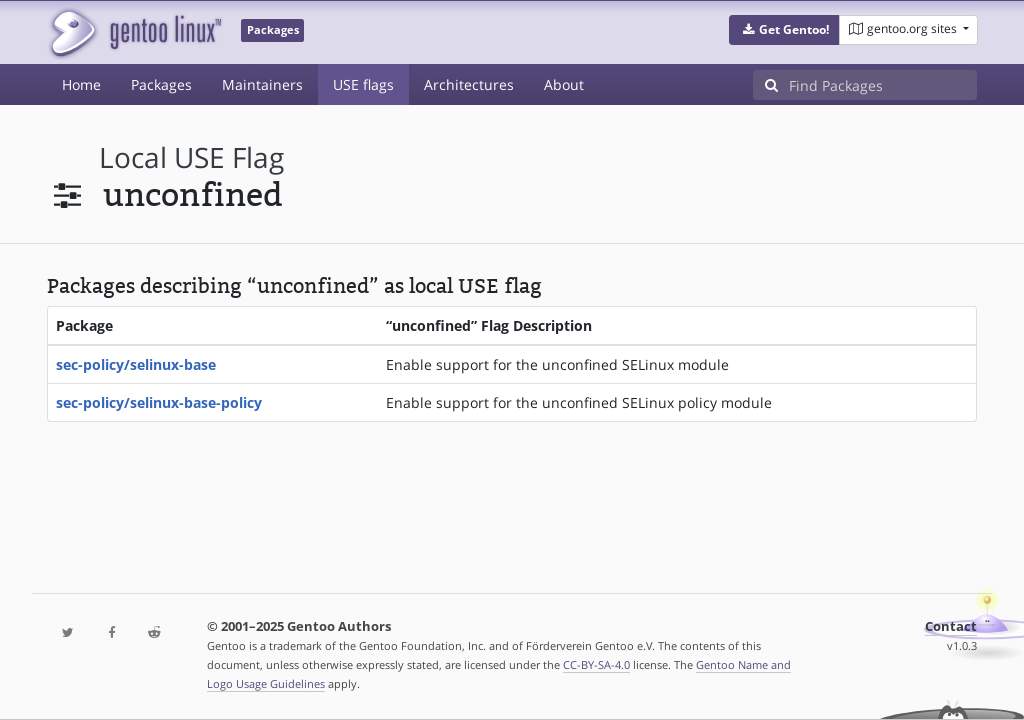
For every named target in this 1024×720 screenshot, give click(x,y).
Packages (161, 84)
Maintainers (262, 84)
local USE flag (191, 157)
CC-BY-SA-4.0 (596, 664)
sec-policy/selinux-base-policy (159, 402)
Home (81, 84)
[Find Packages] (883, 85)
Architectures (469, 84)
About (564, 84)
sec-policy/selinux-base (136, 364)
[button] (784, 30)
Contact (951, 626)
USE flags (363, 84)
